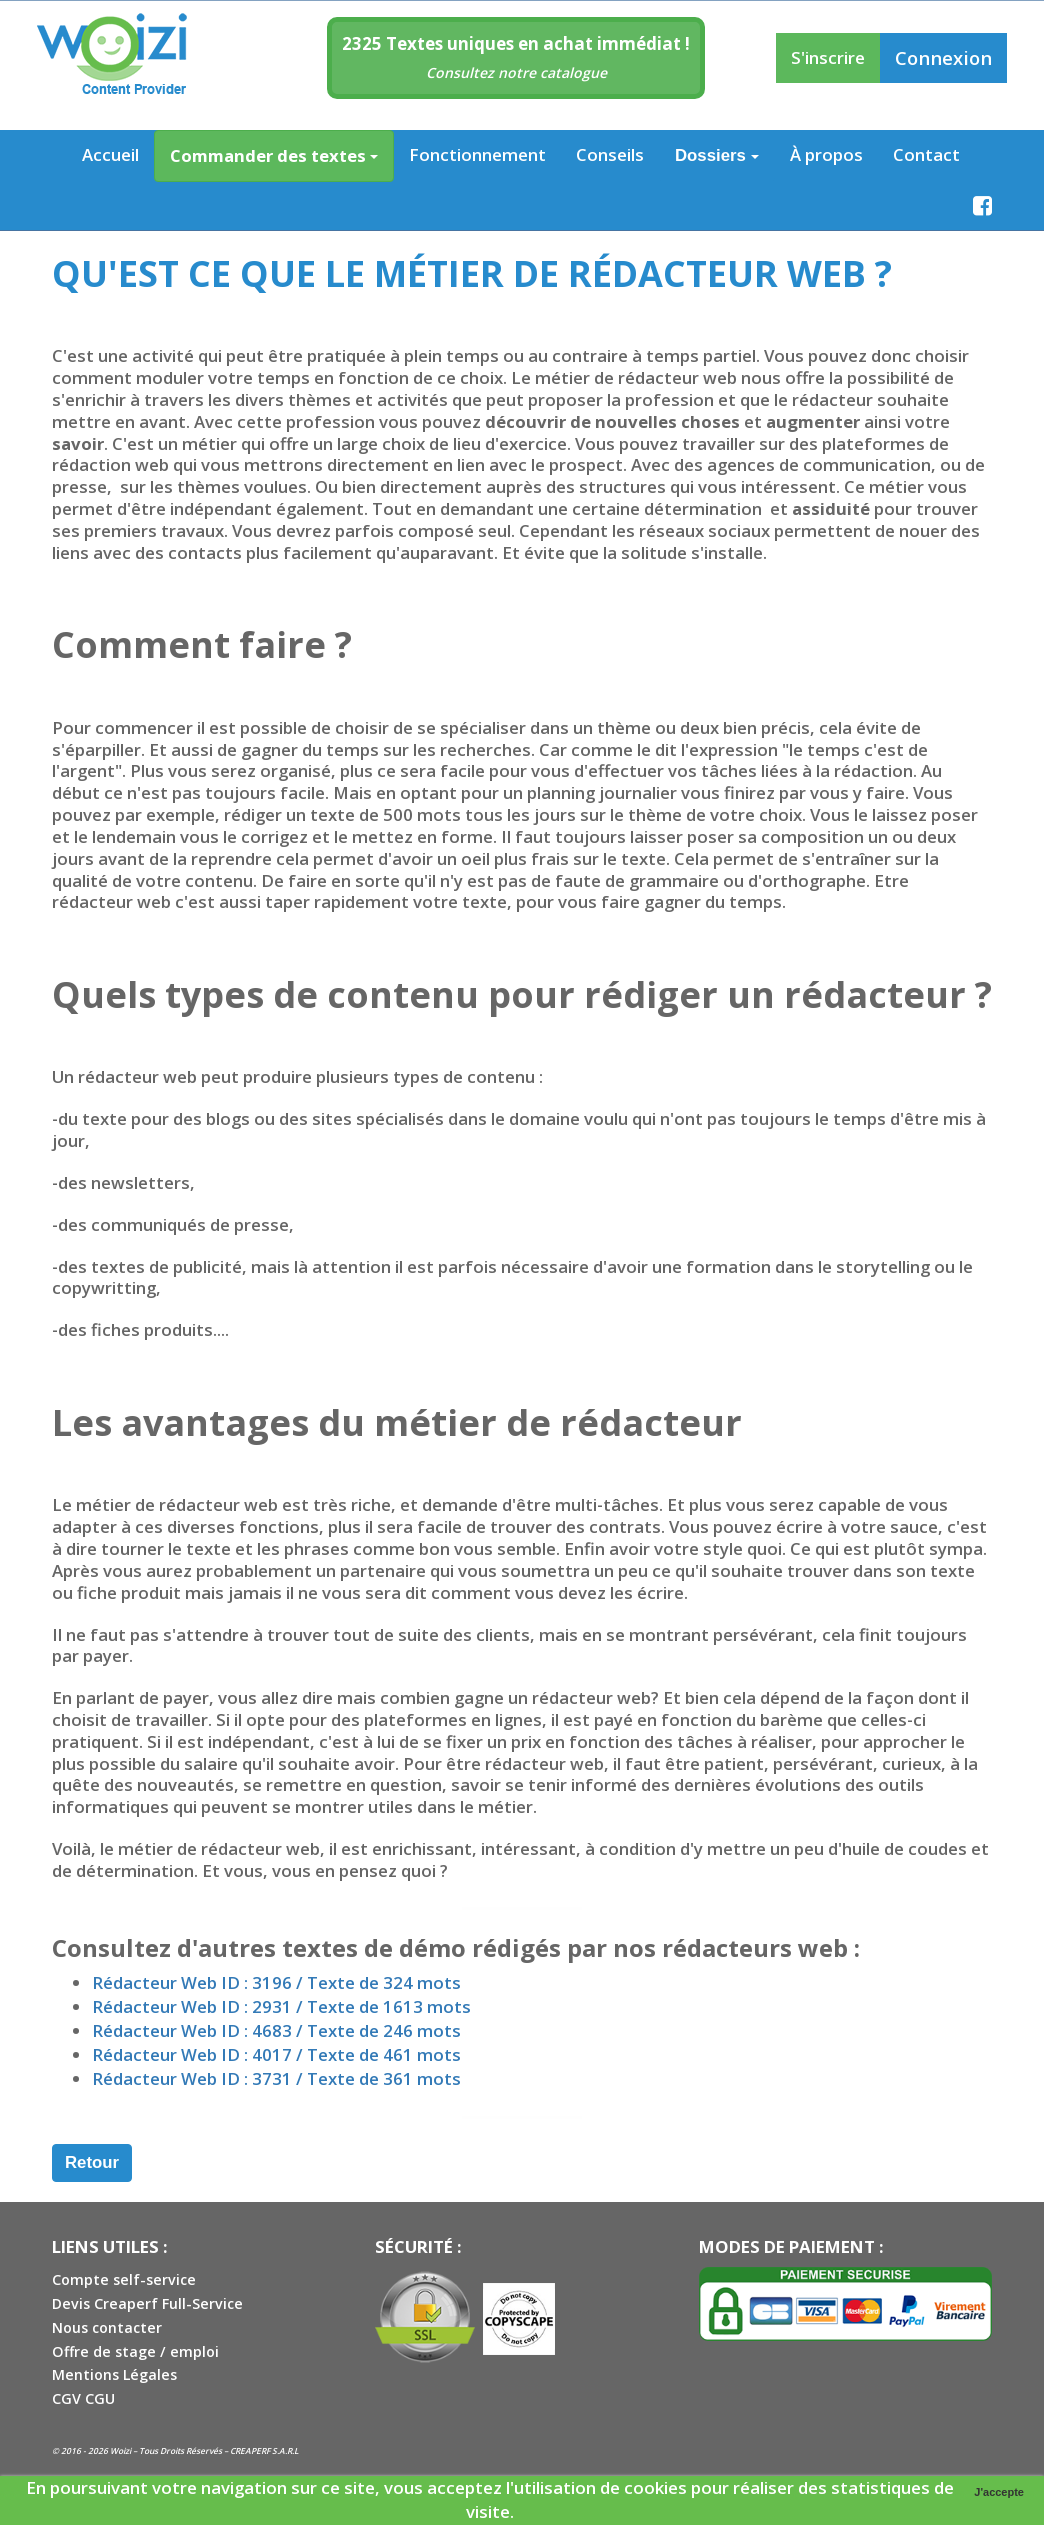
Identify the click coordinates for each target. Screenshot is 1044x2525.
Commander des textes (274, 155)
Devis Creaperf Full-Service (147, 2303)
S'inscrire (828, 57)
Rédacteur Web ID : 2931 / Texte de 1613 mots (281, 2006)
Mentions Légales (114, 2374)
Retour (92, 2162)
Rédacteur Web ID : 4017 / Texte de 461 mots (276, 2054)
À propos (826, 154)
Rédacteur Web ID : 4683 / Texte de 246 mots (276, 2030)
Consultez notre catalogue (516, 72)
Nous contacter (107, 2327)
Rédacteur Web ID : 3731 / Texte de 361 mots (276, 2078)
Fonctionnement (477, 154)
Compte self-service (124, 2279)
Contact (926, 154)
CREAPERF (250, 2450)
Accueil (110, 154)
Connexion (943, 57)
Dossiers (717, 155)
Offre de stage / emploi (135, 2351)
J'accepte (999, 2492)
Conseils (610, 154)
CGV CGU (83, 2398)
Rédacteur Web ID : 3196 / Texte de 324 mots (276, 1982)
